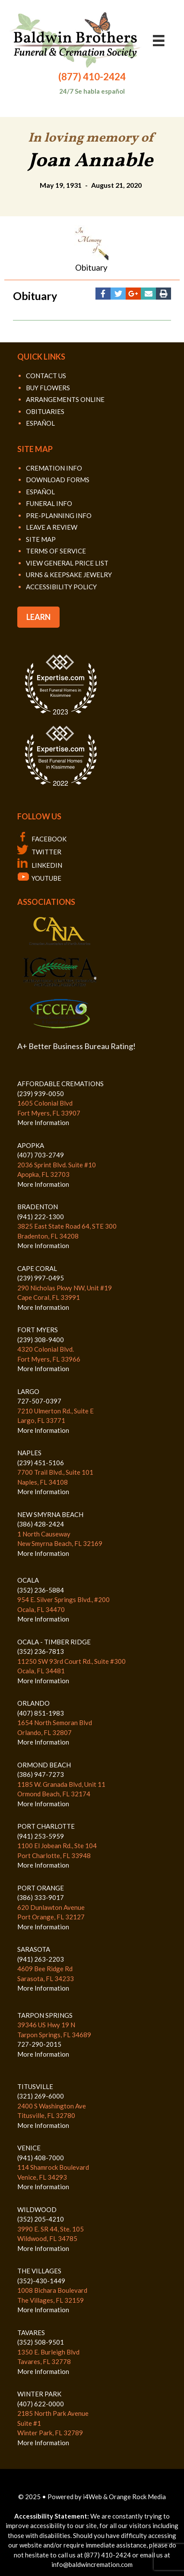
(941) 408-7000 (40, 2158)
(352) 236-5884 (40, 1590)
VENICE (29, 2148)
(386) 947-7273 (40, 1774)
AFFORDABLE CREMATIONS (60, 1083)
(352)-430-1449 (41, 2281)
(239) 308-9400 (40, 1339)
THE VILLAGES (39, 2271)
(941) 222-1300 (40, 1216)
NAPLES (29, 1453)
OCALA (28, 1580)
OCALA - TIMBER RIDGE (54, 1642)
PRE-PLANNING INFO (59, 515)
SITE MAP (41, 539)
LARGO (28, 1391)
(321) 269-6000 (40, 2096)
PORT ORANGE (40, 1888)
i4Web (93, 2496)
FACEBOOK (42, 839)
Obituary (91, 267)
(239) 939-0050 (40, 1093)
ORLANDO (33, 1703)
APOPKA (30, 1145)
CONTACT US (46, 375)
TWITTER (39, 852)
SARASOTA (33, 1949)
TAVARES (31, 2332)
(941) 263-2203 (40, 1959)
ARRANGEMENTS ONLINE (65, 399)
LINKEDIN (39, 865)
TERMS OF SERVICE (56, 551)
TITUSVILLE (35, 2086)
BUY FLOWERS (48, 388)
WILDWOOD (37, 2209)
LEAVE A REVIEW (51, 527)
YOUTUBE (39, 878)
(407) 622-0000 (40, 2404)
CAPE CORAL (37, 1268)
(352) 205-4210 (40, 2219)
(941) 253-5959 (40, 1836)
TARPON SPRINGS (45, 2015)
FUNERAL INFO (49, 503)
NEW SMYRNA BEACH (50, 1514)
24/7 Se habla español (92, 91)
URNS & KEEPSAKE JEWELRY (69, 574)
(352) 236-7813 (40, 1651)
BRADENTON (37, 1207)
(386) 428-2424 (40, 1524)
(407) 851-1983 (40, 1713)
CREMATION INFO (54, 468)
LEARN (38, 617)
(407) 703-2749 (40, 1155)
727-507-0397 (39, 1401)
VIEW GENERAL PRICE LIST (67, 563)
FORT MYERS (37, 1330)
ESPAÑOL (40, 423)
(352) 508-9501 (40, 2342)
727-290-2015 (39, 2044)
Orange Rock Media (137, 2496)
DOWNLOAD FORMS (57, 480)
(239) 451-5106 (40, 1463)
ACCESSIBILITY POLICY (61, 587)
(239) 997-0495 (40, 1278)
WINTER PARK (39, 2394)
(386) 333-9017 (40, 1897)
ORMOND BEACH (44, 1765)
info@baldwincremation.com (92, 2564)
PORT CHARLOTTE (46, 1826)
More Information (43, 1122)
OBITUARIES (45, 411)
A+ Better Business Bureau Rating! (76, 1046)
